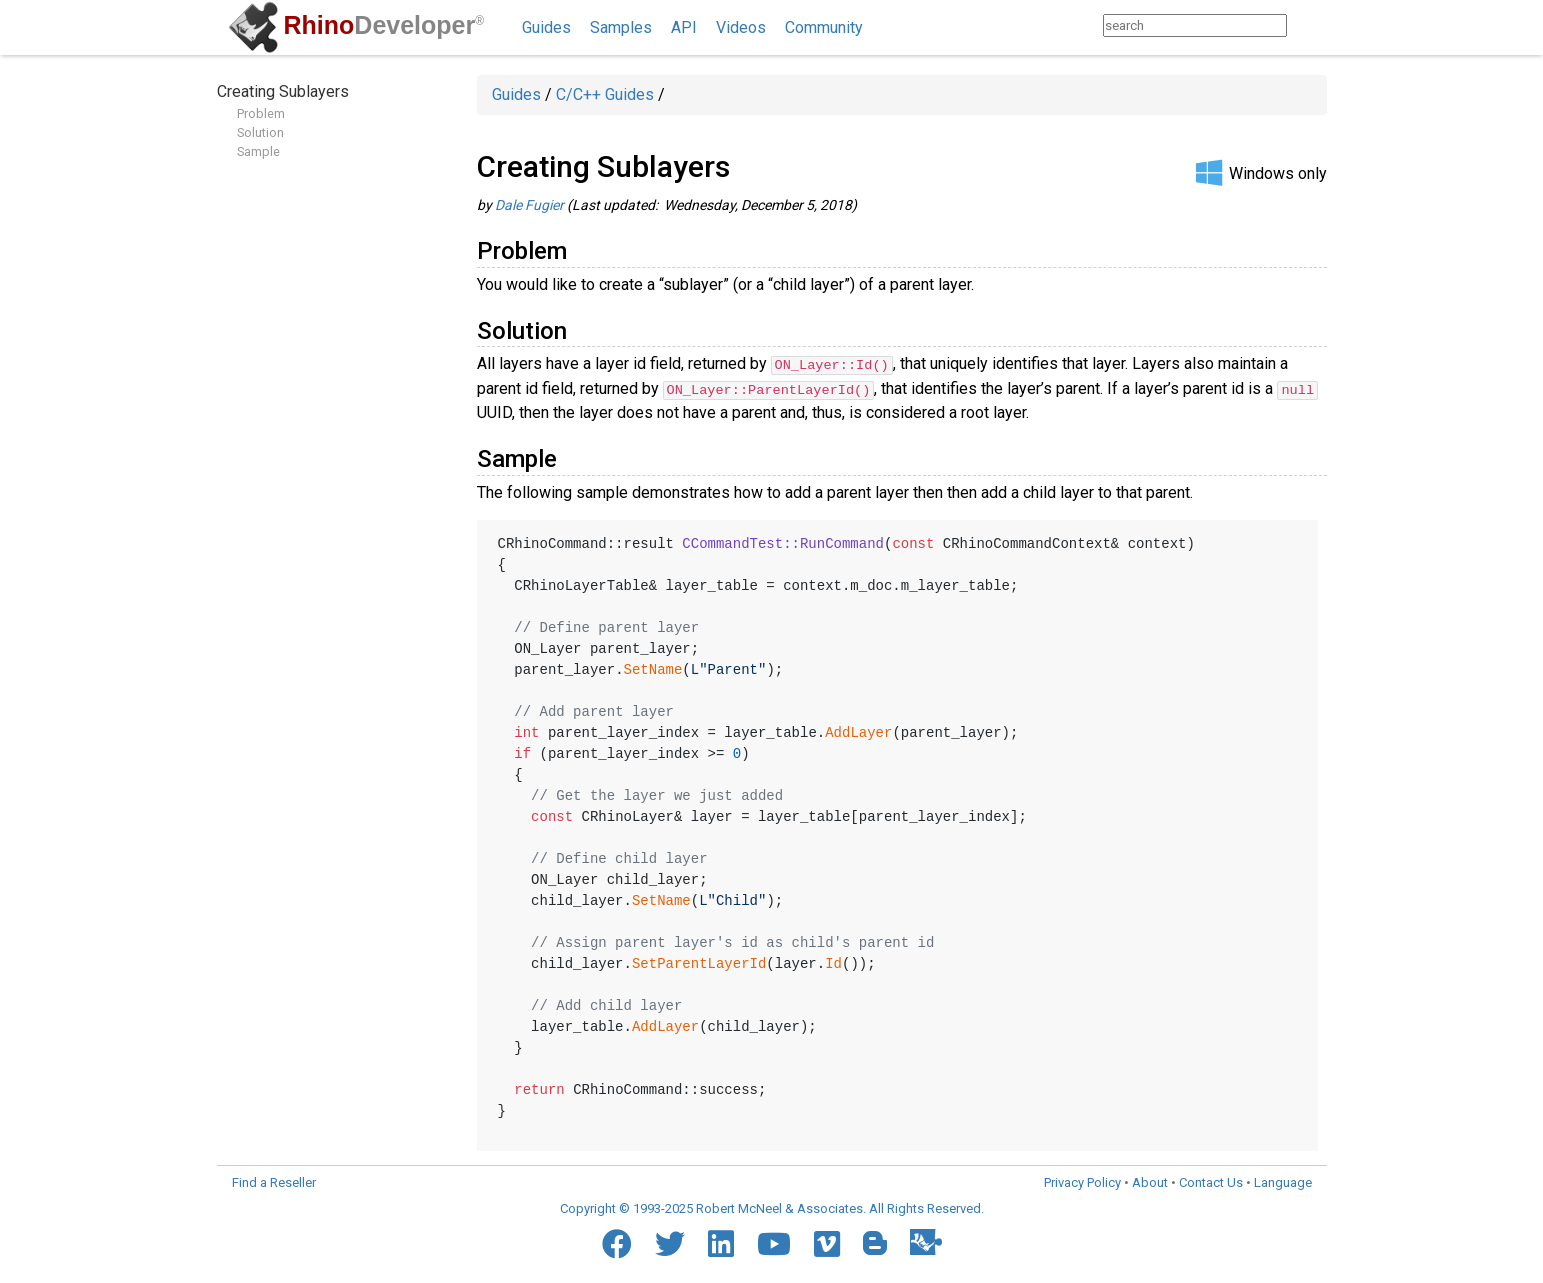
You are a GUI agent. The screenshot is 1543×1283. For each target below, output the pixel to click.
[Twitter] (670, 1243)
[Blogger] (875, 1242)
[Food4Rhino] (926, 1241)
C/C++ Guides (605, 94)
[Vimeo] (827, 1243)
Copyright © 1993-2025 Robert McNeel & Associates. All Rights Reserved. (772, 1208)
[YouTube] (774, 1243)
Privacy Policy (1082, 1181)
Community (824, 27)
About (1150, 1181)
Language (1283, 1181)
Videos (741, 27)
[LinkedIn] (721, 1243)
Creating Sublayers (283, 91)
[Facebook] (617, 1243)
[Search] (1306, 25)
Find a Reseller (274, 1181)
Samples (621, 27)
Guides (546, 27)
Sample (258, 151)
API (684, 27)
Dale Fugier (529, 205)
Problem (261, 113)
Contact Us (1211, 1181)
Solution (260, 132)
